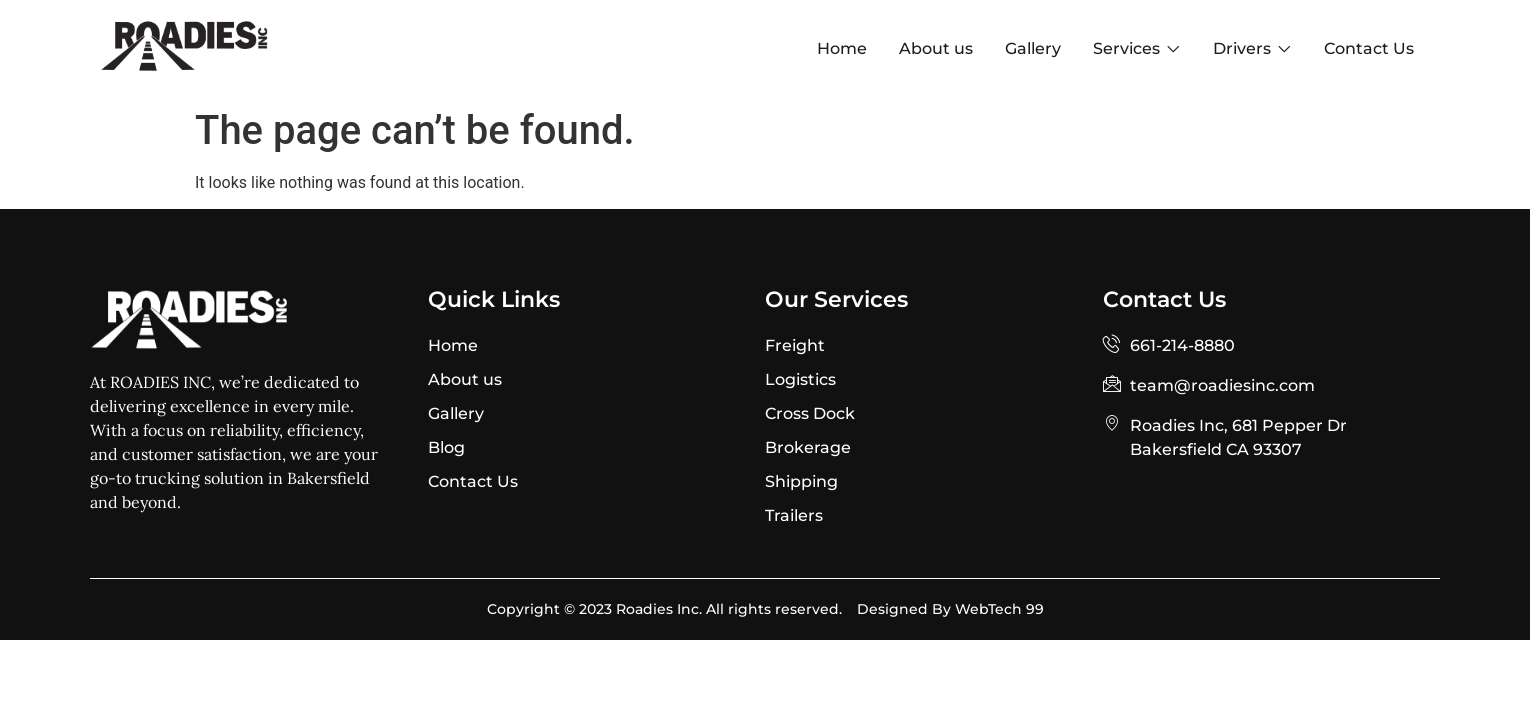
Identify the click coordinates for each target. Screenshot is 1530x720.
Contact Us (473, 481)
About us (465, 379)
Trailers (794, 515)
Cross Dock (810, 413)
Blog (446, 447)
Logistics (800, 379)
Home (453, 345)
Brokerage (808, 447)
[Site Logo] (185, 66)
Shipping (801, 481)
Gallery (456, 413)
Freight (795, 345)
